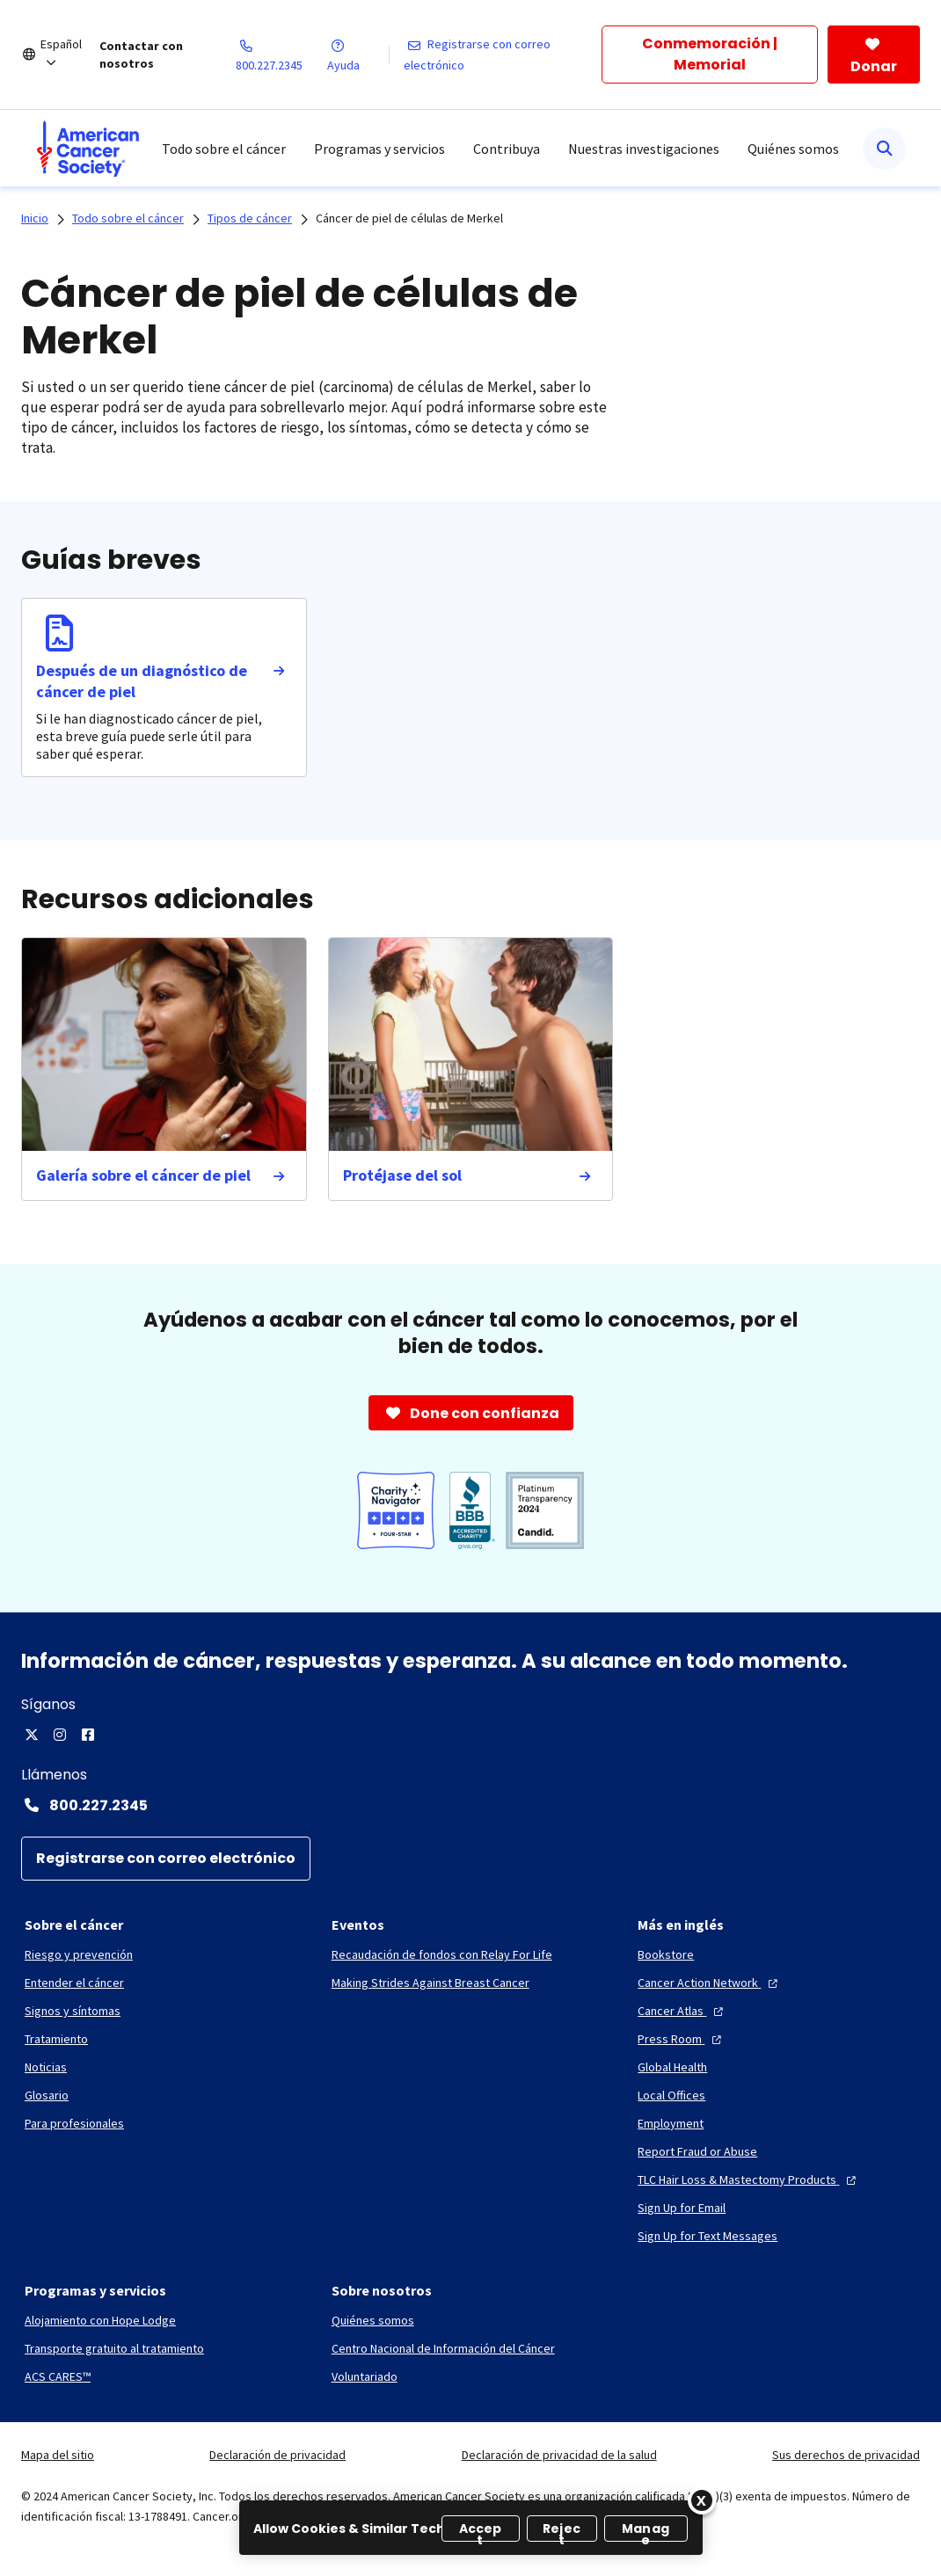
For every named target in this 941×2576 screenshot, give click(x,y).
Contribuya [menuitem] (506, 148)
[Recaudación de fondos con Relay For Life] (442, 1954)
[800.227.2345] (281, 54)
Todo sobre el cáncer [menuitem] (224, 148)
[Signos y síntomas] (72, 2010)
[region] (471, 2527)
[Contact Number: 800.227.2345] (470, 1805)
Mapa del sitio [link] (57, 2455)
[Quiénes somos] (373, 2320)
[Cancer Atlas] (682, 2010)
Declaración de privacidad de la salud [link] (559, 2455)
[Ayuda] (357, 54)
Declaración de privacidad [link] (277, 2455)
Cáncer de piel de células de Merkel (409, 218)
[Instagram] (59, 1734)
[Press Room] (682, 2038)
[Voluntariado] (365, 2376)
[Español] (69, 54)
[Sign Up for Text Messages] (707, 2235)
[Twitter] (31, 1734)
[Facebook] (87, 1734)
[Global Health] (672, 2067)
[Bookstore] (666, 1954)
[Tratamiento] (56, 2038)
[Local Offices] (671, 2095)
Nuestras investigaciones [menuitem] (643, 148)
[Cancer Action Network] (710, 1982)
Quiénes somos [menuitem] (793, 148)
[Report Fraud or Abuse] (697, 2151)
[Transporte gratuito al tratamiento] (114, 2348)
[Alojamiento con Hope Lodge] (100, 2320)
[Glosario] (47, 2095)
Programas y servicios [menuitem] (379, 148)
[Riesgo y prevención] (79, 1954)
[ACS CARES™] (58, 2376)
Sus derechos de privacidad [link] (846, 2455)
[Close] (702, 2500)
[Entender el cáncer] (74, 1982)
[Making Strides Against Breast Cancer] (430, 1982)
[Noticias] (46, 2067)
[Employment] (671, 2123)
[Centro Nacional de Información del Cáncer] (443, 2348)
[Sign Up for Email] (682, 2207)
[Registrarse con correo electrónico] (503, 54)
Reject (561, 2531)
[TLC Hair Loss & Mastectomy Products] (749, 2179)
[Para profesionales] (74, 2123)
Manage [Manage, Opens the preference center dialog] (645, 2531)
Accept (480, 2531)
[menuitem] (88, 148)
